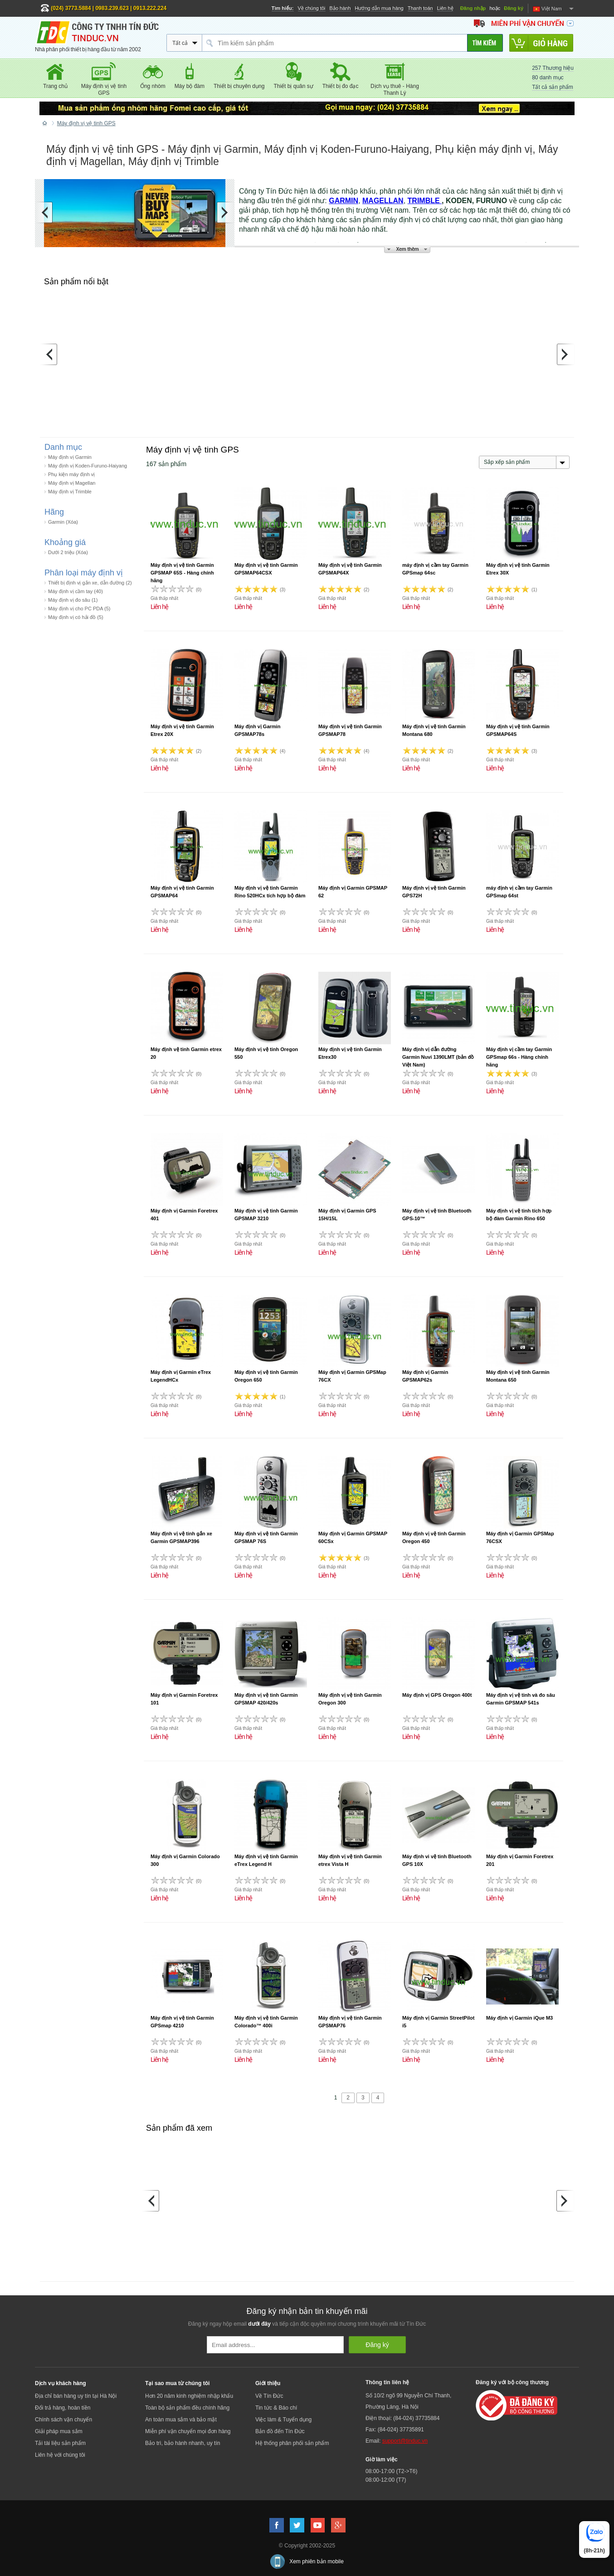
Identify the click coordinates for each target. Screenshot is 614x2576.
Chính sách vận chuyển (63, 2419)
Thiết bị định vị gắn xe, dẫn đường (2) (90, 582)
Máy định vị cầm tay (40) (75, 591)
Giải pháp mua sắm (59, 2431)
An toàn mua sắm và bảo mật (181, 2419)
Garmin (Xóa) (63, 522)
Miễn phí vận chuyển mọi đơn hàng (187, 2431)
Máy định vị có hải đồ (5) (75, 617)
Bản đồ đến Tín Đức (280, 2431)
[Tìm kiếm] (485, 42)
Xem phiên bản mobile (316, 2561)
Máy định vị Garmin (70, 457)
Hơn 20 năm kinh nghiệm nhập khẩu (189, 2396)
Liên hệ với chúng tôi (60, 2455)
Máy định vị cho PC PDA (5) (79, 608)
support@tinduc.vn (405, 2441)
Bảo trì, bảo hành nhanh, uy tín (182, 2443)
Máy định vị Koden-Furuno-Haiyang (87, 465)
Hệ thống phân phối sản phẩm (292, 2443)
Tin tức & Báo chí (276, 2408)
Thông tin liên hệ (387, 2382)
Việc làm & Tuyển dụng (283, 2419)
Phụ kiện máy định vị (71, 474)
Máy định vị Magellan (71, 483)
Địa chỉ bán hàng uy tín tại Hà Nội (76, 2396)
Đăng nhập (473, 8)
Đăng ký (513, 8)
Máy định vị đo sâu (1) (72, 600)
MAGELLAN (383, 201)
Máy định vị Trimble (70, 491)
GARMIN (343, 201)
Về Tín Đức (269, 2396)
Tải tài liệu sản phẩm (60, 2443)
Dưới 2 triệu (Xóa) (68, 552)
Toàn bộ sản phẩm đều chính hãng (187, 2408)
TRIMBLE (425, 201)
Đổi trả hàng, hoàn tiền (62, 2408)
